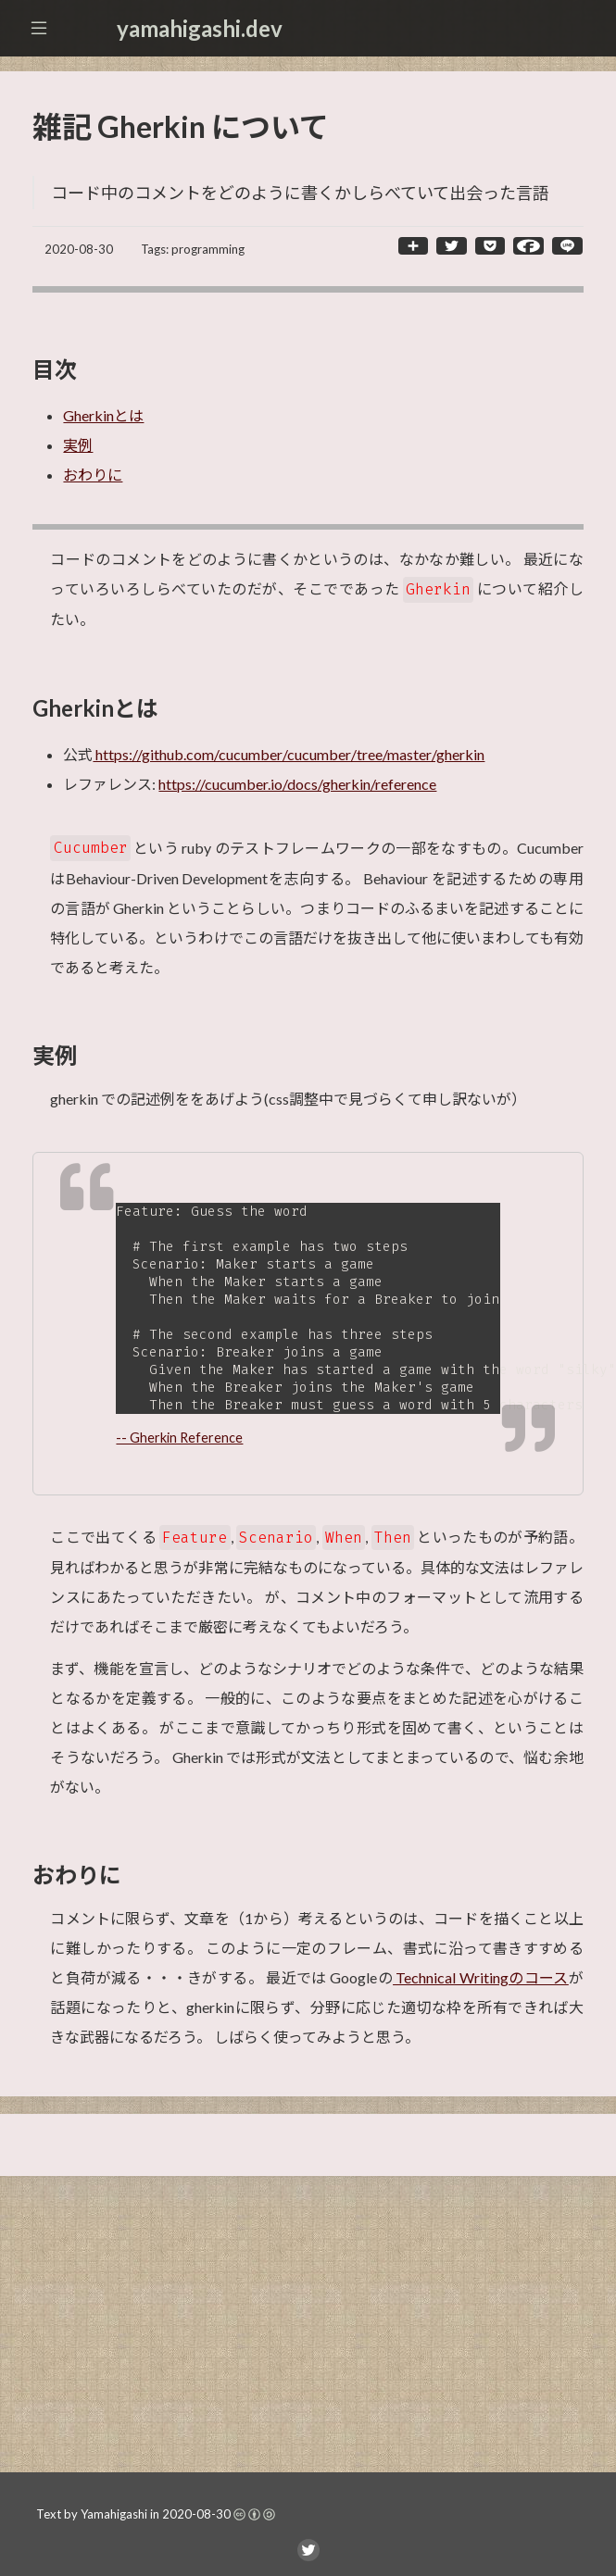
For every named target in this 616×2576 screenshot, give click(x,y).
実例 (78, 445)
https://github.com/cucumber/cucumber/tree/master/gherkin (288, 754)
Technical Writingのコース (481, 1988)
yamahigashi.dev (200, 28)
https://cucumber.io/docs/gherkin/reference (297, 784)
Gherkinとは (103, 415)
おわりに (92, 474)
